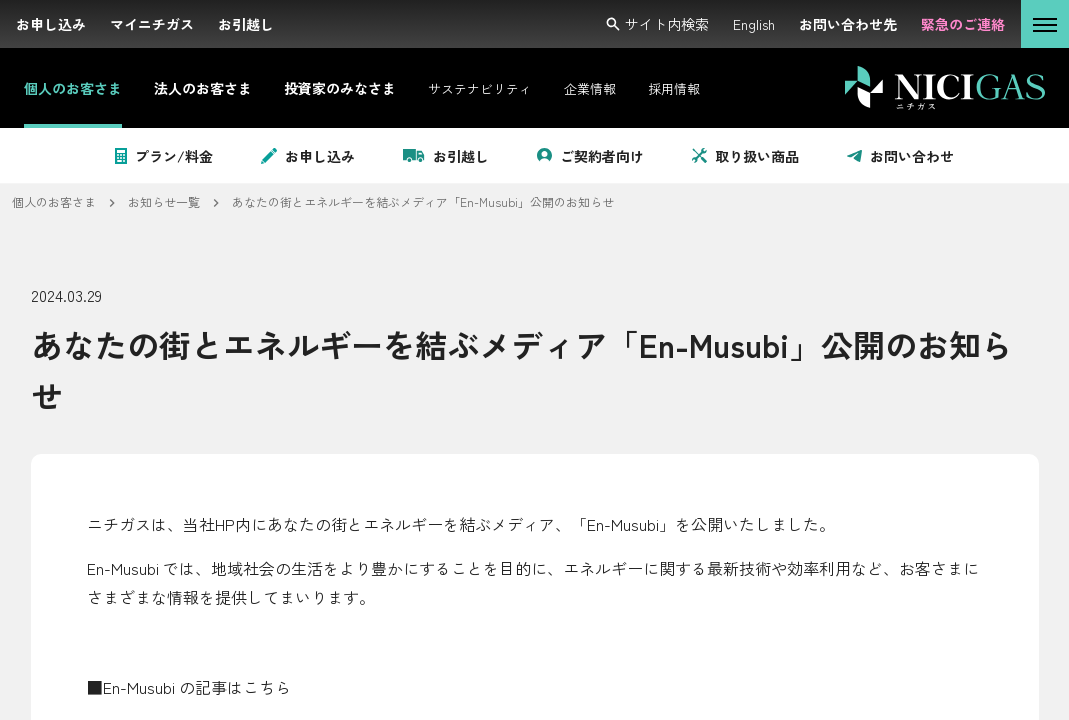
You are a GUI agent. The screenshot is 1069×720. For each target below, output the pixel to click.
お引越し (446, 156)
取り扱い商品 (745, 156)
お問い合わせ (900, 156)
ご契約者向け (590, 156)
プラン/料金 (164, 156)
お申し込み (308, 156)
